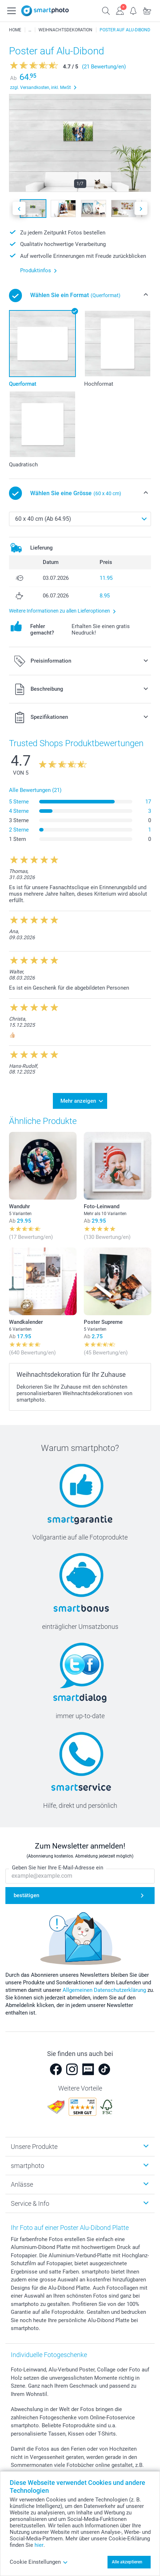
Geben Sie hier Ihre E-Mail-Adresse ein (57, 1868)
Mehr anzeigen (78, 1101)
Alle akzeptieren (127, 2561)
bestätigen (26, 1895)
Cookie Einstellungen (39, 2562)
